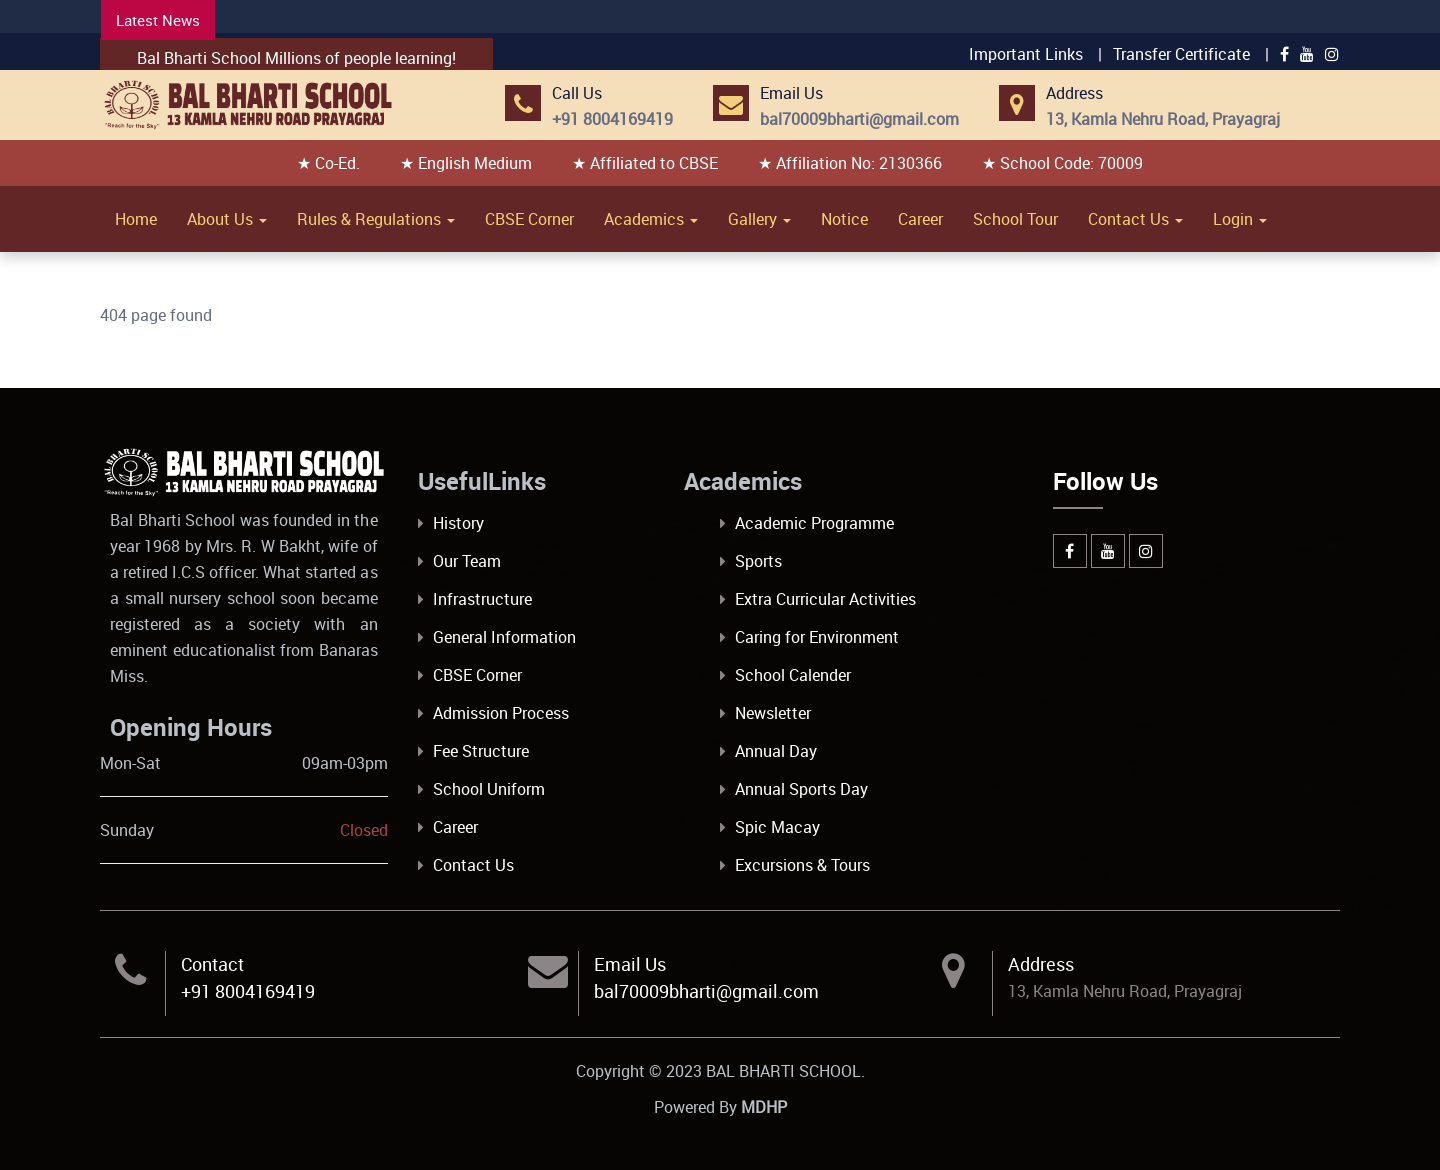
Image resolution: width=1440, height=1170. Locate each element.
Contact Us (1135, 219)
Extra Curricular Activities (825, 599)
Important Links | (1035, 54)
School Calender (793, 675)
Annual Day (776, 751)
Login (1240, 219)
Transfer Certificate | (1191, 54)
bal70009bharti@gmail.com (706, 991)
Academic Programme (814, 523)
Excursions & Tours (802, 865)
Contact (212, 964)
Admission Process (501, 713)
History (458, 523)
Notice (844, 219)
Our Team (467, 561)
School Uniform (489, 789)
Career (920, 219)
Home (136, 219)
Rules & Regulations (376, 219)
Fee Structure (481, 751)
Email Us (630, 964)
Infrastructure (482, 599)
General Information (504, 637)
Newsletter (773, 713)
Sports (758, 561)
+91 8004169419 (248, 991)
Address (1041, 964)
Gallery (759, 219)
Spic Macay (777, 827)
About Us (227, 219)
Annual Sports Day (801, 789)
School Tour (1015, 219)
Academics (651, 219)
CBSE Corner (529, 219)
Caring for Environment (817, 637)
